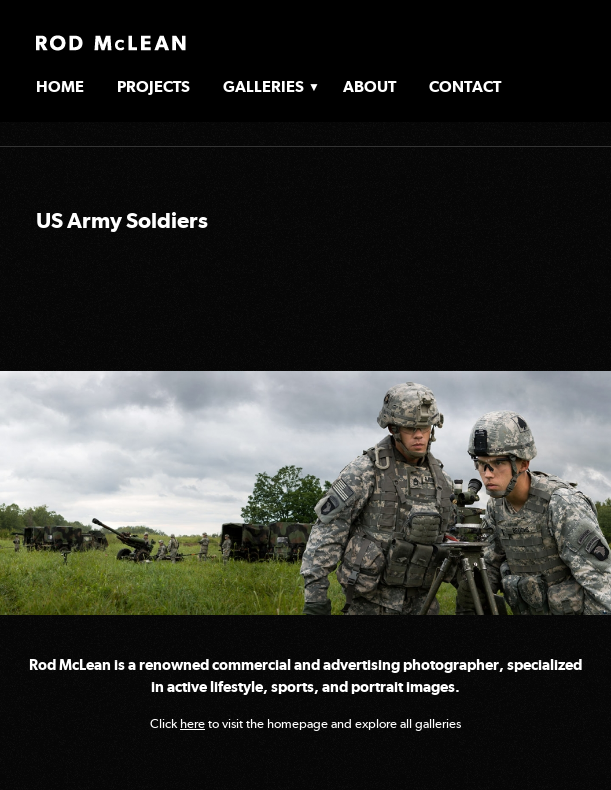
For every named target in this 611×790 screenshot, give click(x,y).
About (369, 86)
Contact (465, 86)
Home (60, 86)
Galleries (263, 86)
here (192, 723)
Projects (153, 86)
